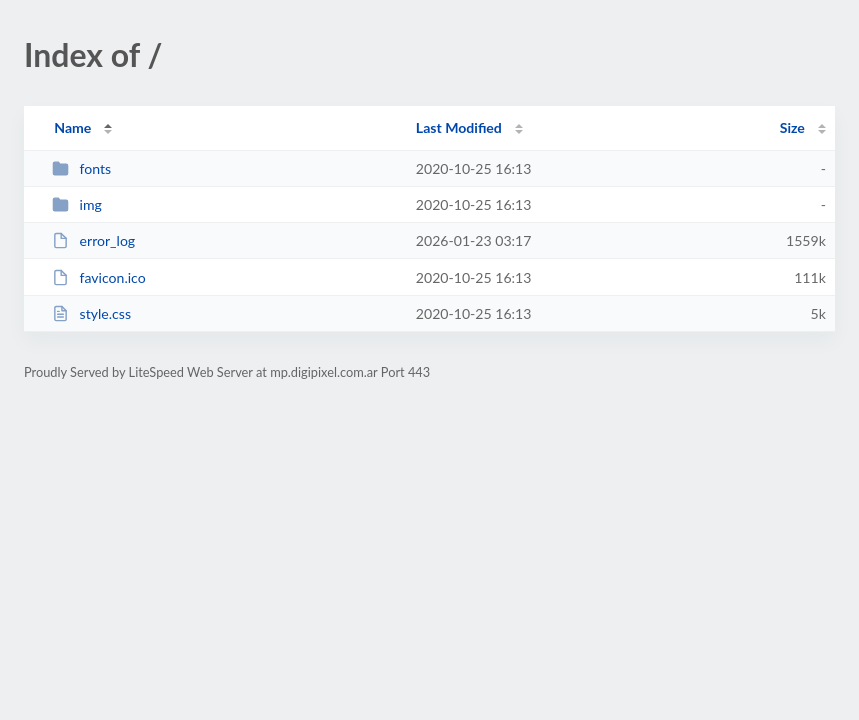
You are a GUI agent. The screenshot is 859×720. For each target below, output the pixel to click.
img (77, 204)
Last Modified (459, 127)
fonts (81, 168)
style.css (91, 313)
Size (792, 127)
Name (72, 127)
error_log (93, 240)
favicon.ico (99, 277)
